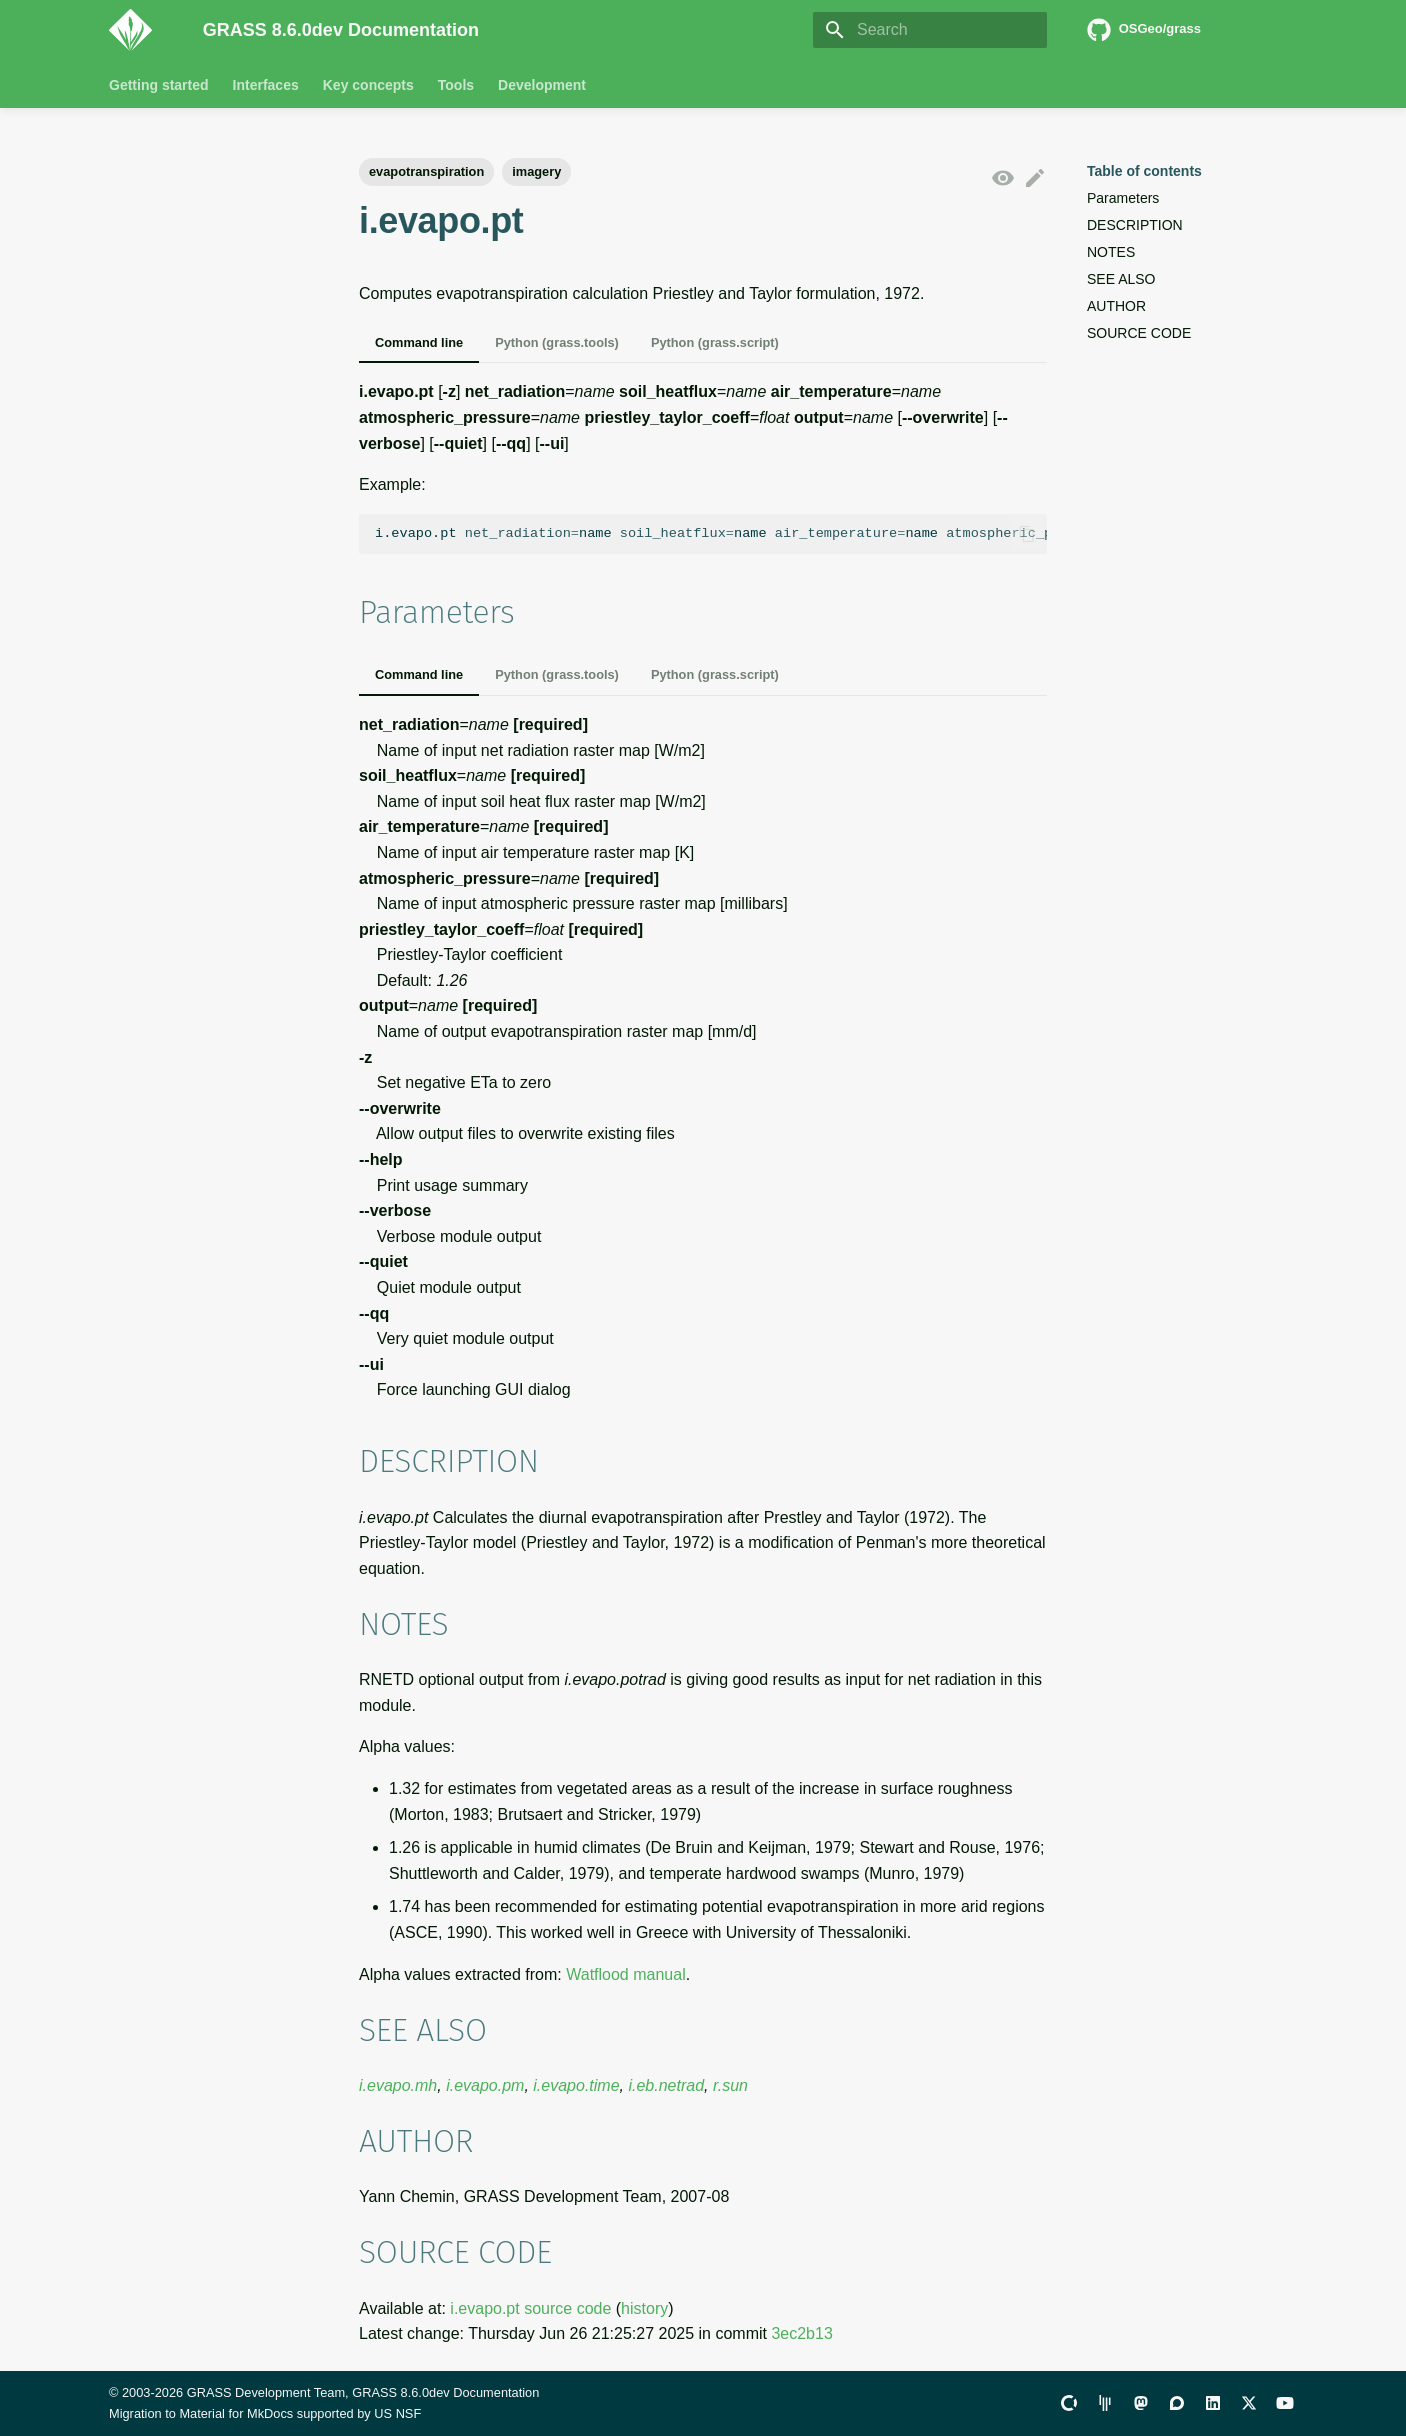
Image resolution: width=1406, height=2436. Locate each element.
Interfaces (266, 85)
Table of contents (1144, 171)
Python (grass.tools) (557, 342)
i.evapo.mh (398, 2085)
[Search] (930, 30)
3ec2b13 (801, 2333)
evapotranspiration (426, 171)
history (644, 2308)
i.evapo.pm (485, 2085)
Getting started (159, 85)
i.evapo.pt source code (530, 2308)
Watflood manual (625, 1974)
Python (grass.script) (715, 342)
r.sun (730, 2085)
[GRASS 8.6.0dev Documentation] (140, 30)
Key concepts (368, 85)
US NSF (397, 2413)
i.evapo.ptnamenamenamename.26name (711, 533)
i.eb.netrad (666, 2085)
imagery (536, 171)
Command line (419, 342)
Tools (456, 85)
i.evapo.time (576, 2085)
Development (542, 85)
